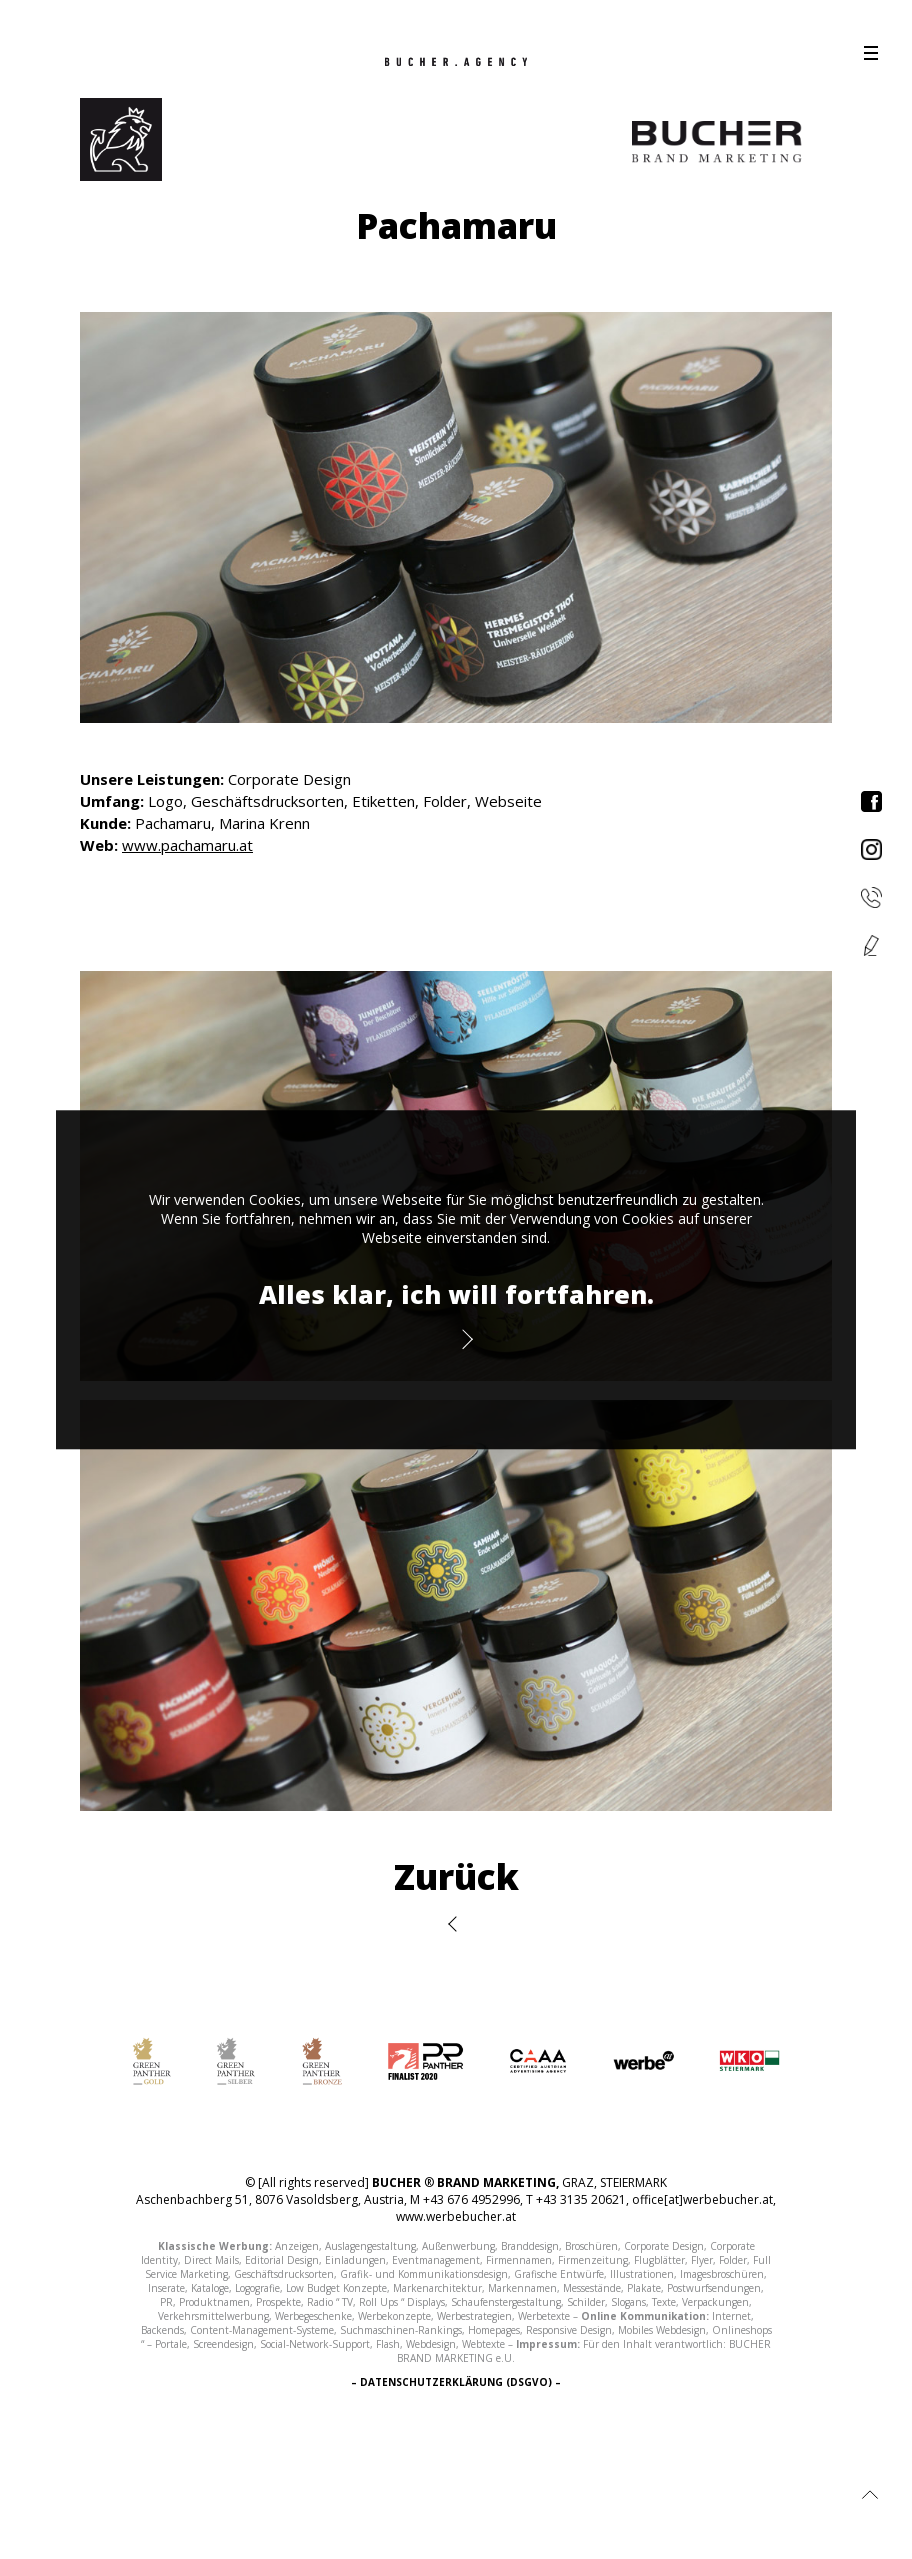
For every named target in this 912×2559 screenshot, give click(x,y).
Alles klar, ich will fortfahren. (456, 1294)
